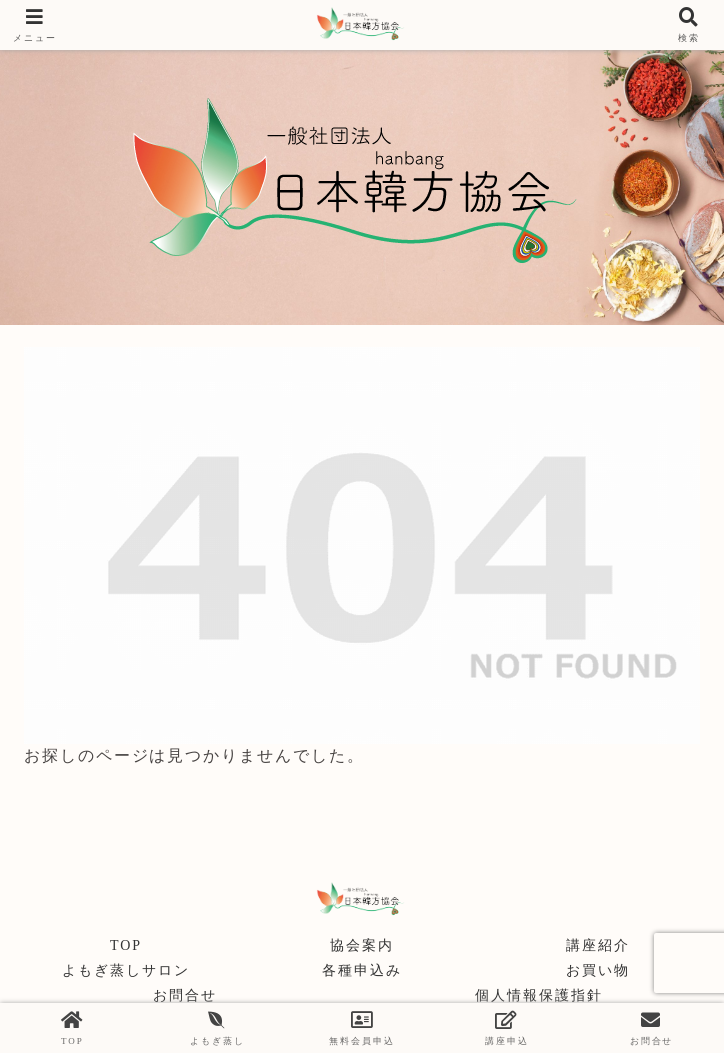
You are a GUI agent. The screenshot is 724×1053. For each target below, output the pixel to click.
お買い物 (598, 970)
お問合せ (185, 995)
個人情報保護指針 (538, 995)
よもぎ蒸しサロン (125, 970)
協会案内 (362, 945)
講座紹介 (598, 945)
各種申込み (362, 970)
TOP (126, 945)
